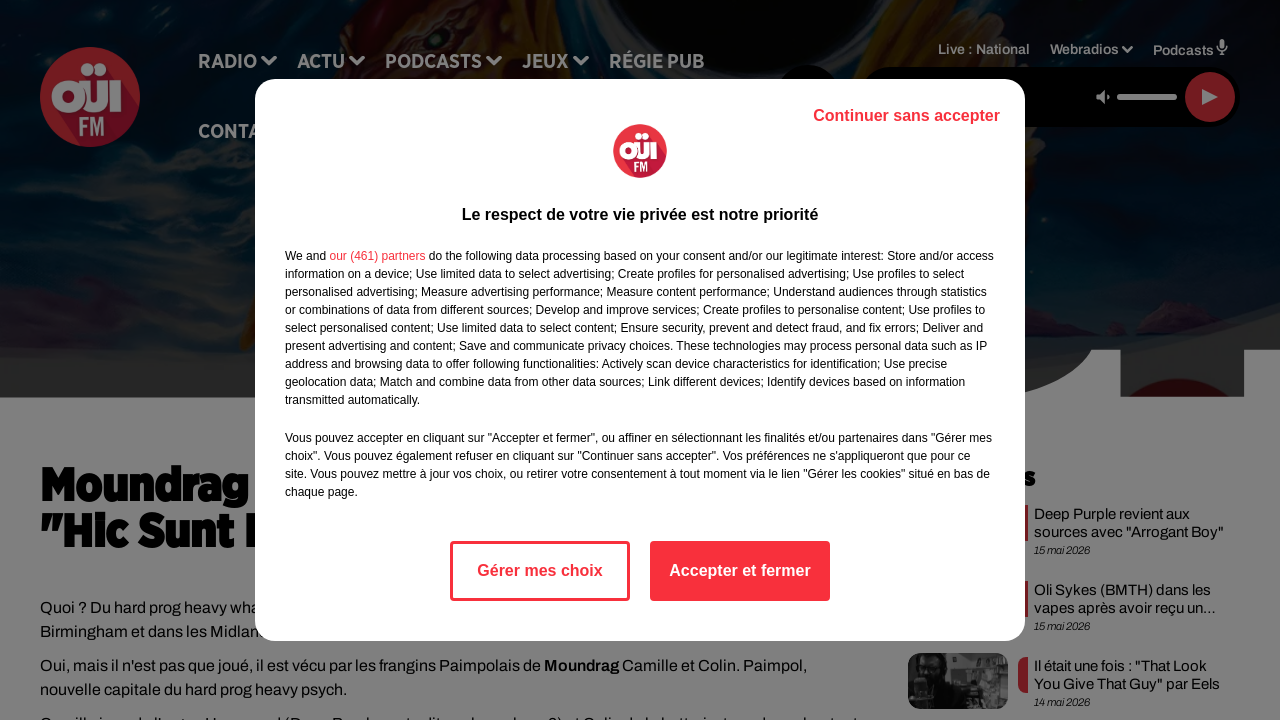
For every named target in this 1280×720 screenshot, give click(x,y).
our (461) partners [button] (377, 256)
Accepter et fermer (739, 570)
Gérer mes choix (539, 570)
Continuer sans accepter (906, 115)
